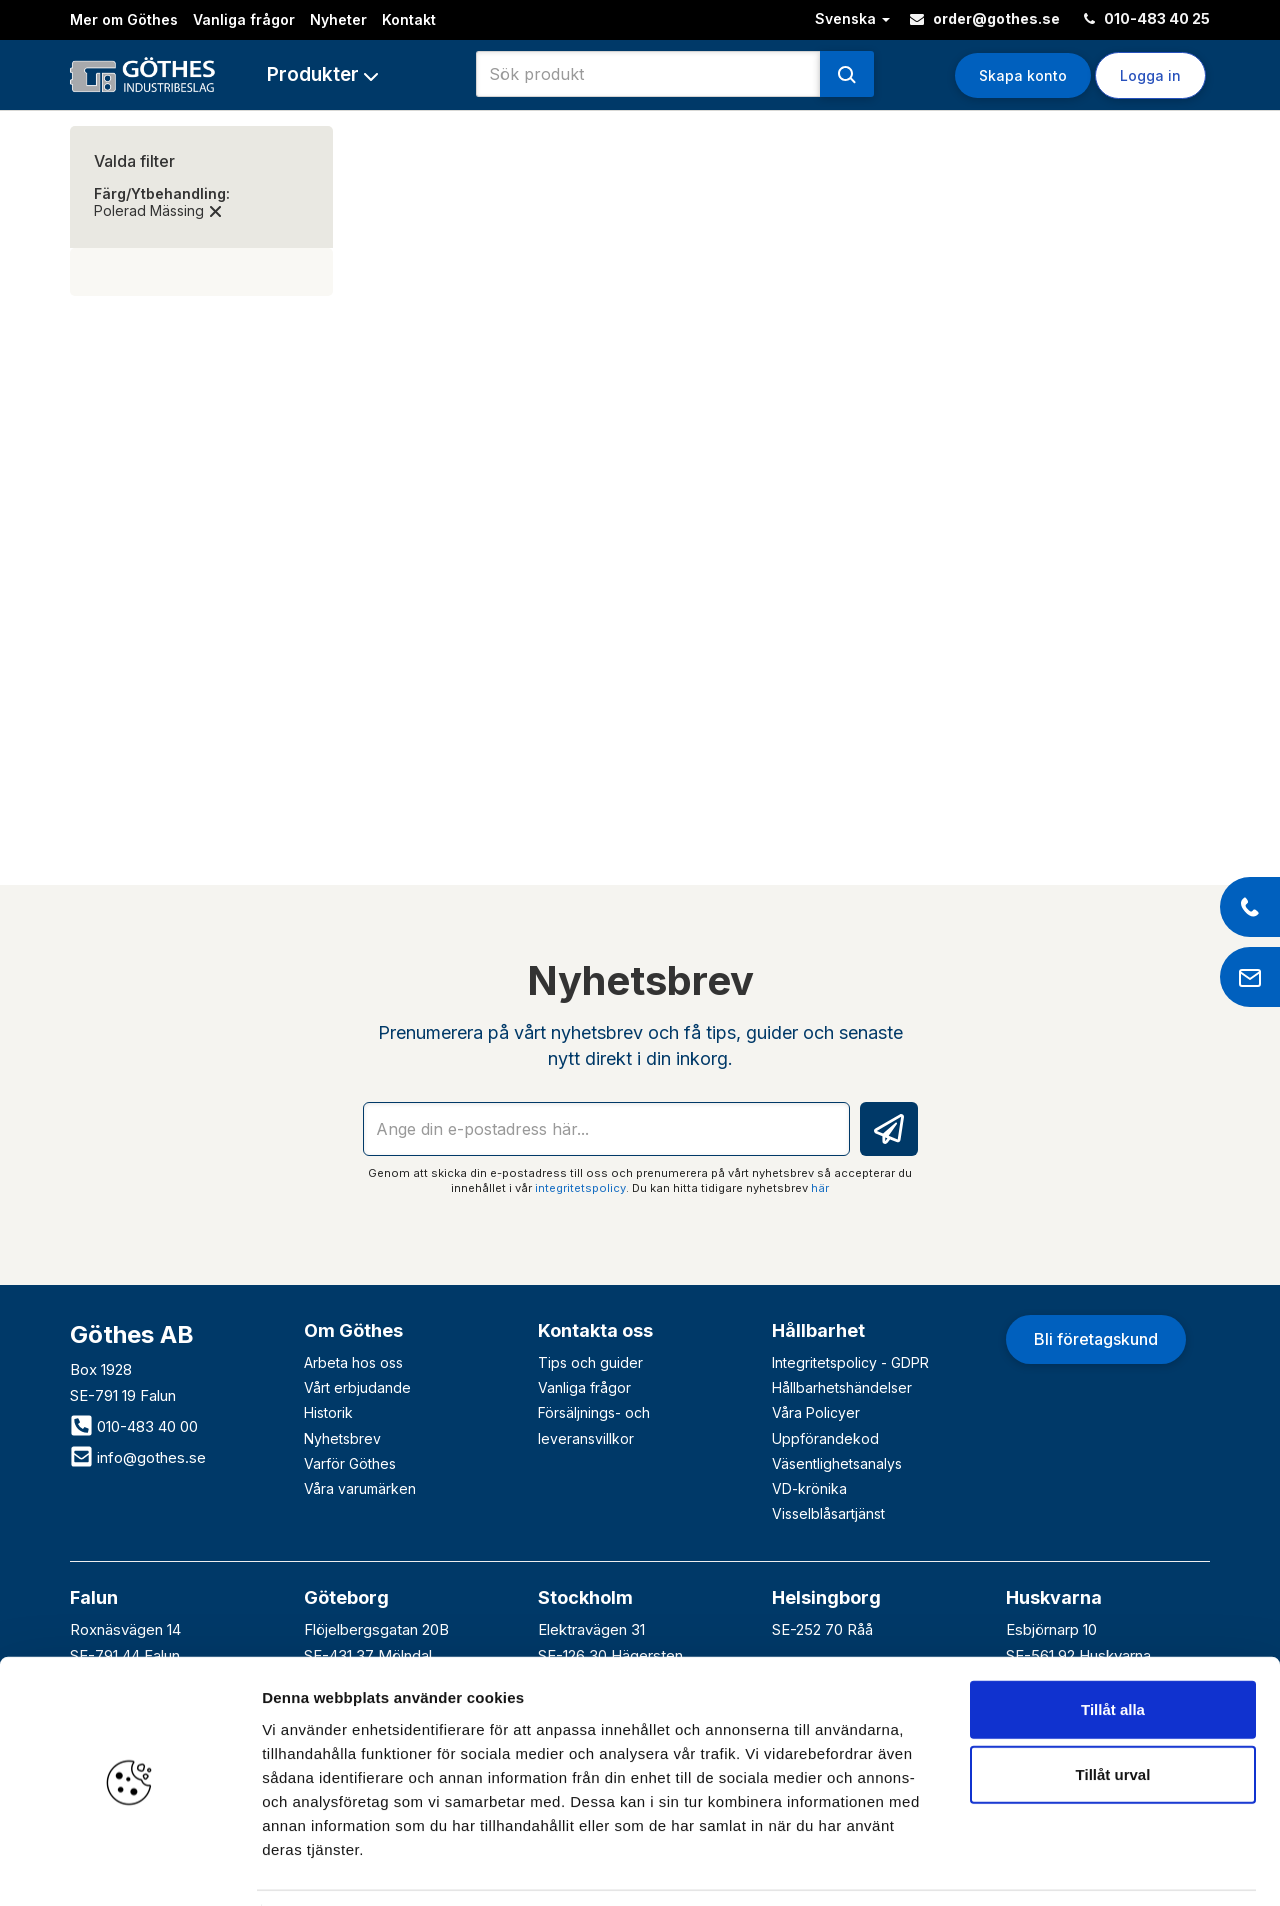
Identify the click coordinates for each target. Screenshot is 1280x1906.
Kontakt (409, 19)
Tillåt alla (1113, 1645)
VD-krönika (809, 1488)
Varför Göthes (350, 1463)
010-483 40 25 (1147, 18)
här (820, 1188)
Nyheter (338, 19)
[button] (322, 74)
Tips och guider (590, 1362)
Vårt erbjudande (357, 1387)
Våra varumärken (360, 1488)
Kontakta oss (595, 1330)
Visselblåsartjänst (828, 1513)
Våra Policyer (816, 1412)
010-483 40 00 (134, 1426)
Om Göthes (353, 1330)
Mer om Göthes (124, 19)
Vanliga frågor (244, 19)
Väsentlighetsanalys (837, 1463)
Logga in (1150, 75)
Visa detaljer (1086, 1866)
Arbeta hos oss (353, 1362)
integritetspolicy (580, 1188)
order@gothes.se (985, 18)
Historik (328, 1412)
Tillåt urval (1113, 1711)
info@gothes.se (138, 1457)
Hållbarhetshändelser (842, 1387)
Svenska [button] (852, 18)
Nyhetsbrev (342, 1438)
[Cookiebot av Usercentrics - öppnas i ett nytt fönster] (129, 1867)
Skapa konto (1023, 75)
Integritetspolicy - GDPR (850, 1362)
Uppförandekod (825, 1438)
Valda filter (134, 161)
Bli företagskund (1096, 1339)
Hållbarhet (818, 1330)
